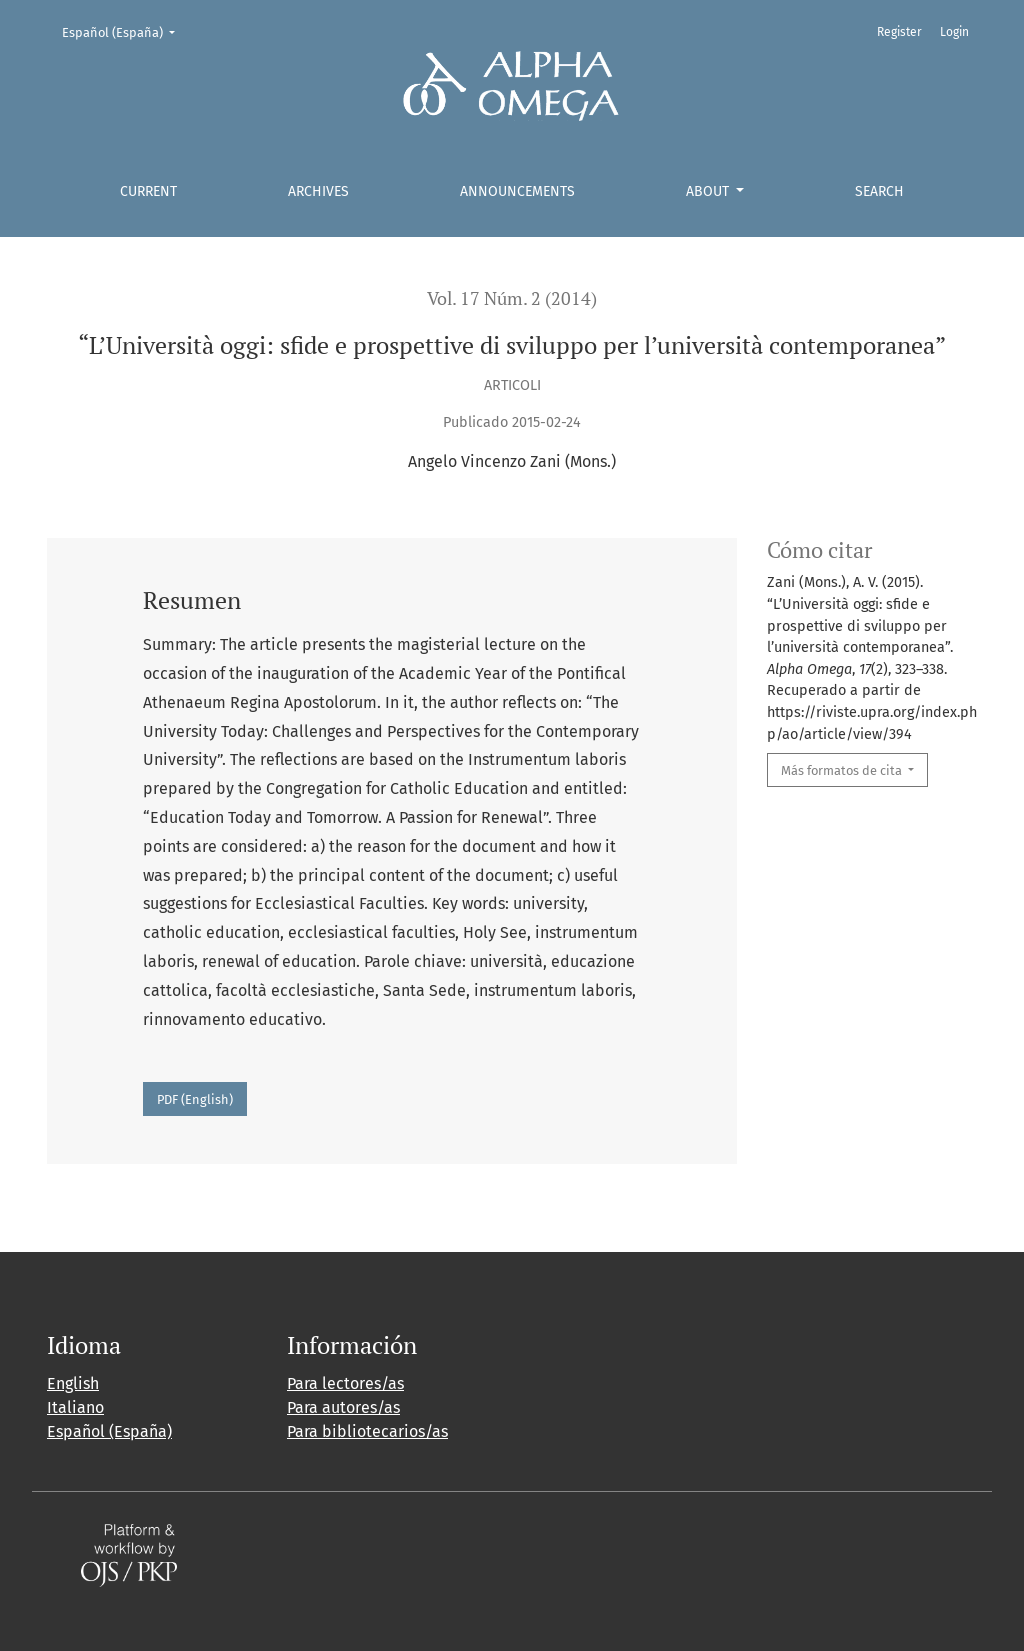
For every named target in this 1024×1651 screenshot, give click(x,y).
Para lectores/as (345, 1383)
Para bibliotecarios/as (367, 1431)
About (709, 191)
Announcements (517, 191)
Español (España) (125, 31)
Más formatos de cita (843, 770)
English (73, 1383)
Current (148, 191)
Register (899, 32)
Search (879, 191)
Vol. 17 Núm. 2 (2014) (512, 298)
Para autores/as (343, 1407)
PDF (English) (195, 1099)
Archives (318, 191)
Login (954, 32)
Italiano (75, 1407)
